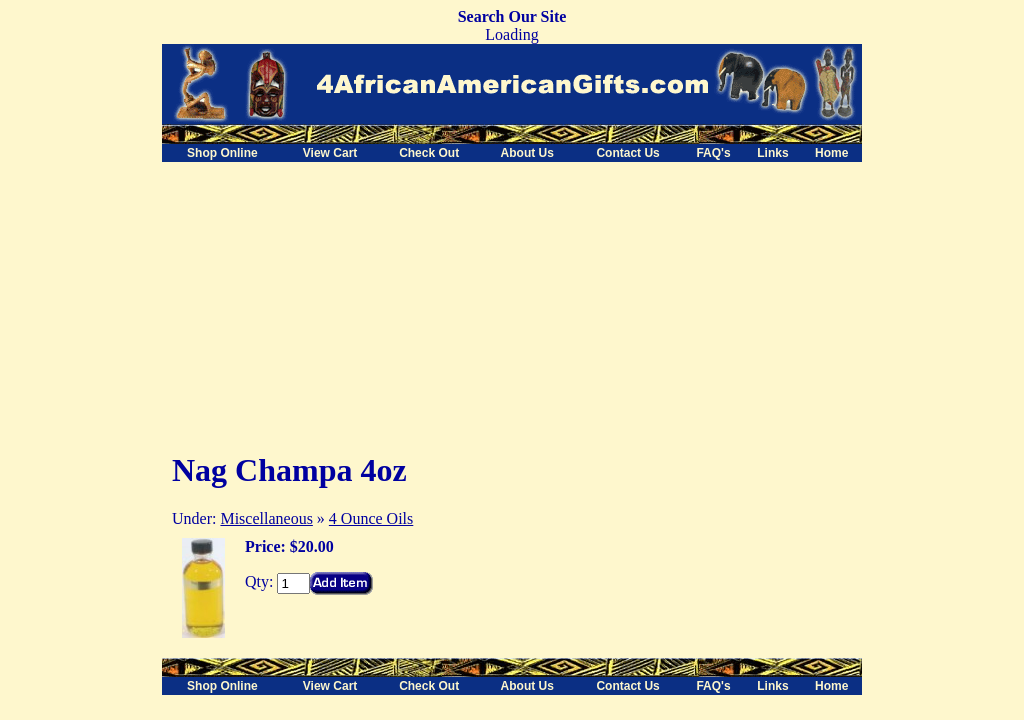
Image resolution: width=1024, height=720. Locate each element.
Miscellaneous (266, 518)
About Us (527, 153)
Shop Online (222, 153)
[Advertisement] (330, 302)
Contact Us (627, 153)
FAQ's (713, 153)
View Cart (330, 153)
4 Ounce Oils (371, 518)
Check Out (429, 153)
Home (831, 153)
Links (772, 153)
